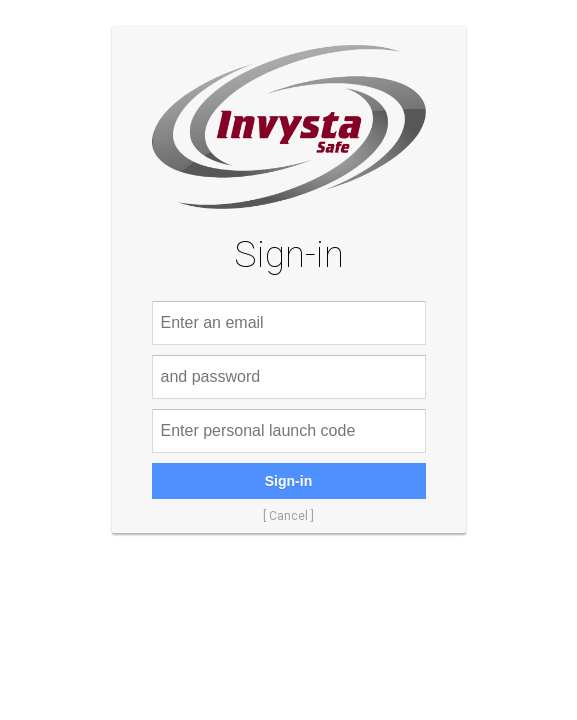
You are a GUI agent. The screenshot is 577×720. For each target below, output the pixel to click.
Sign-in (288, 481)
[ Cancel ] (288, 516)
